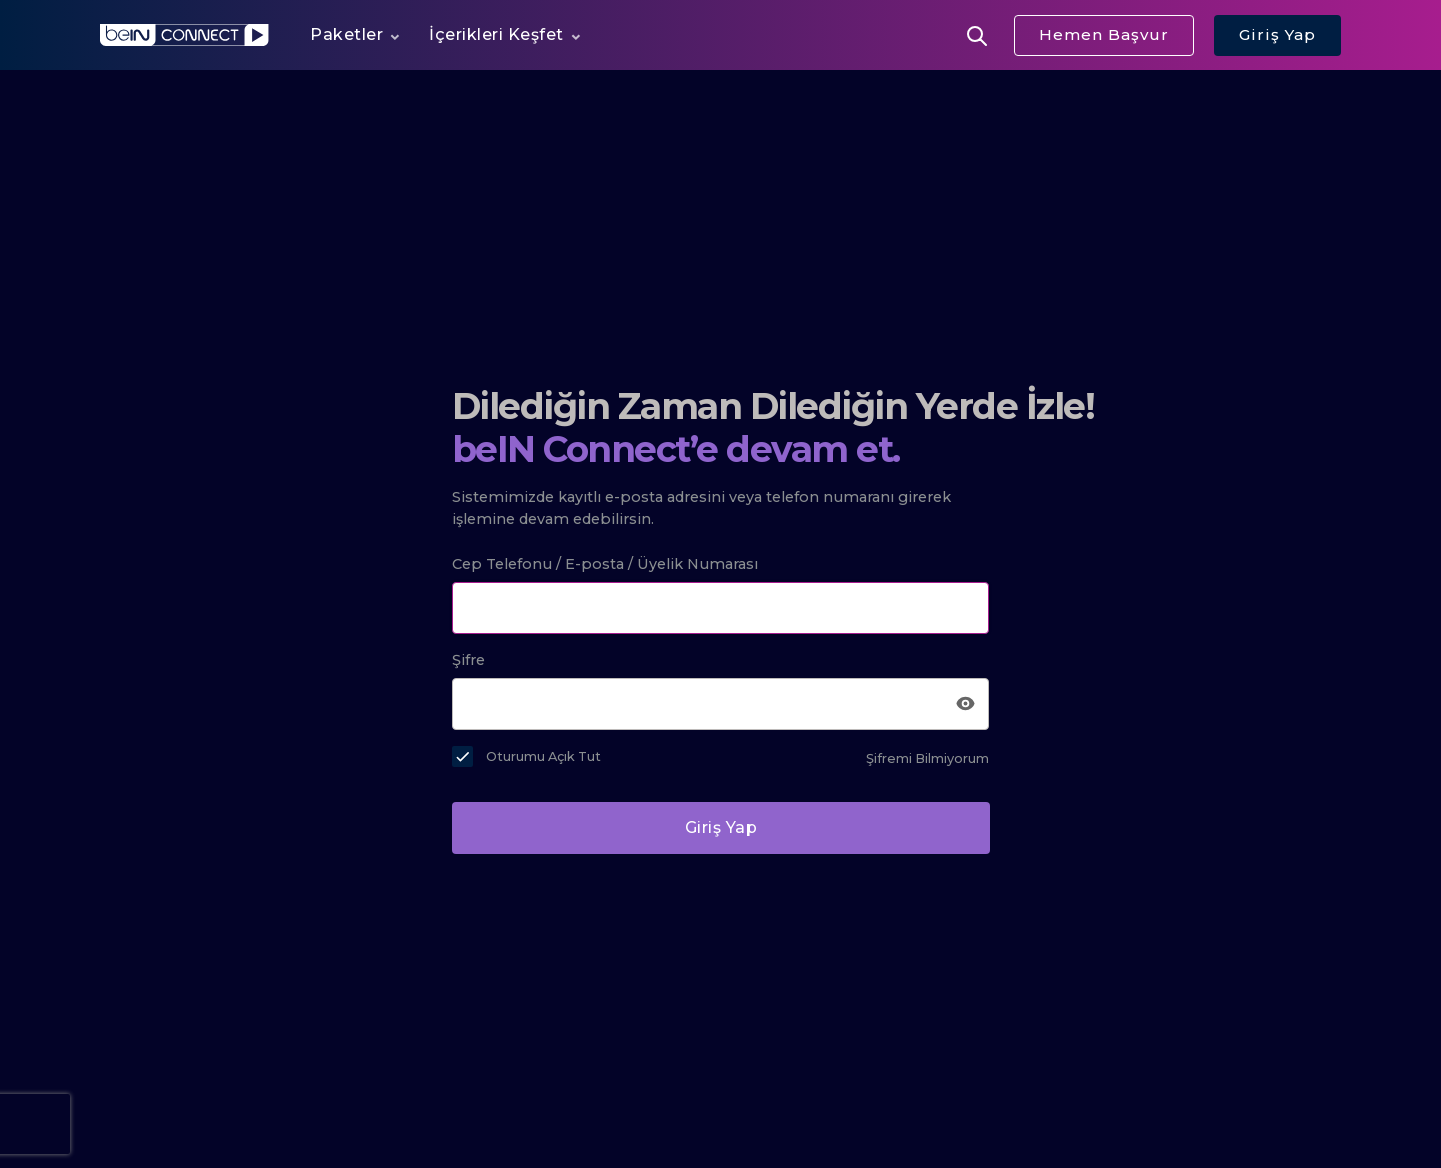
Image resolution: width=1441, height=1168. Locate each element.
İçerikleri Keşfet (496, 34)
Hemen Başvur (1104, 34)
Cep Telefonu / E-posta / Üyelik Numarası (605, 564)
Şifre (468, 660)
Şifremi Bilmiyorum (927, 758)
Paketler (346, 34)
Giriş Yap (1277, 34)
